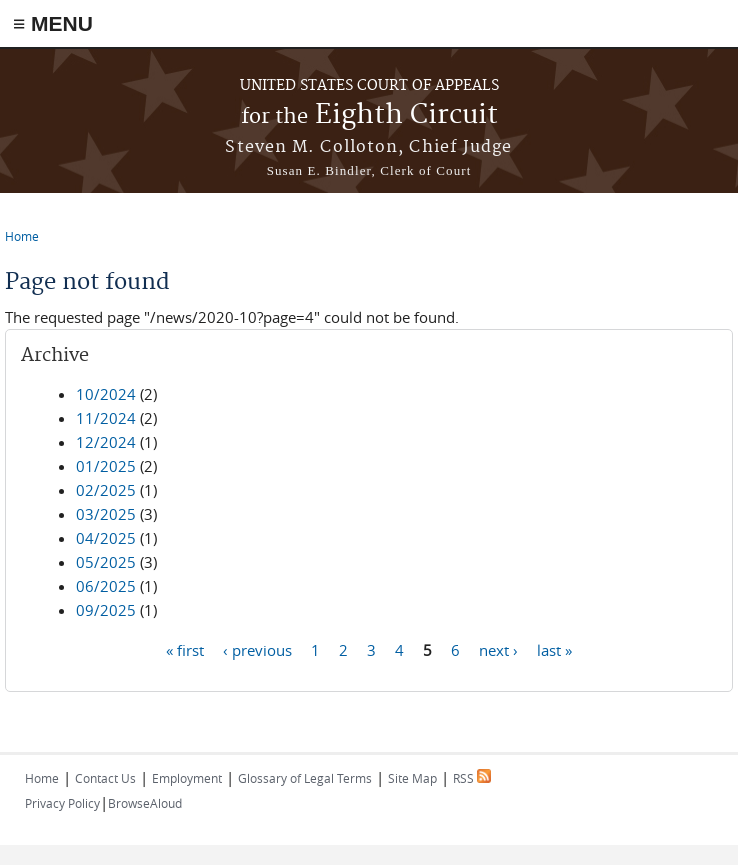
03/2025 (106, 514)
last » (554, 649)
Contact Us (105, 778)
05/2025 (106, 562)
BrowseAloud (145, 803)
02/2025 (106, 490)
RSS (472, 778)
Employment (187, 778)
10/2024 (106, 394)
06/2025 (106, 586)
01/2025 (106, 466)
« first (185, 649)
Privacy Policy (62, 803)
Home (22, 236)
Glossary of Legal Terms (305, 778)
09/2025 (106, 610)
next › (498, 649)
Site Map (412, 778)
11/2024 (106, 418)
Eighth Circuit (369, 115)
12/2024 (106, 442)
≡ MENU (53, 23)
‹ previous (257, 649)
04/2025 (106, 538)
